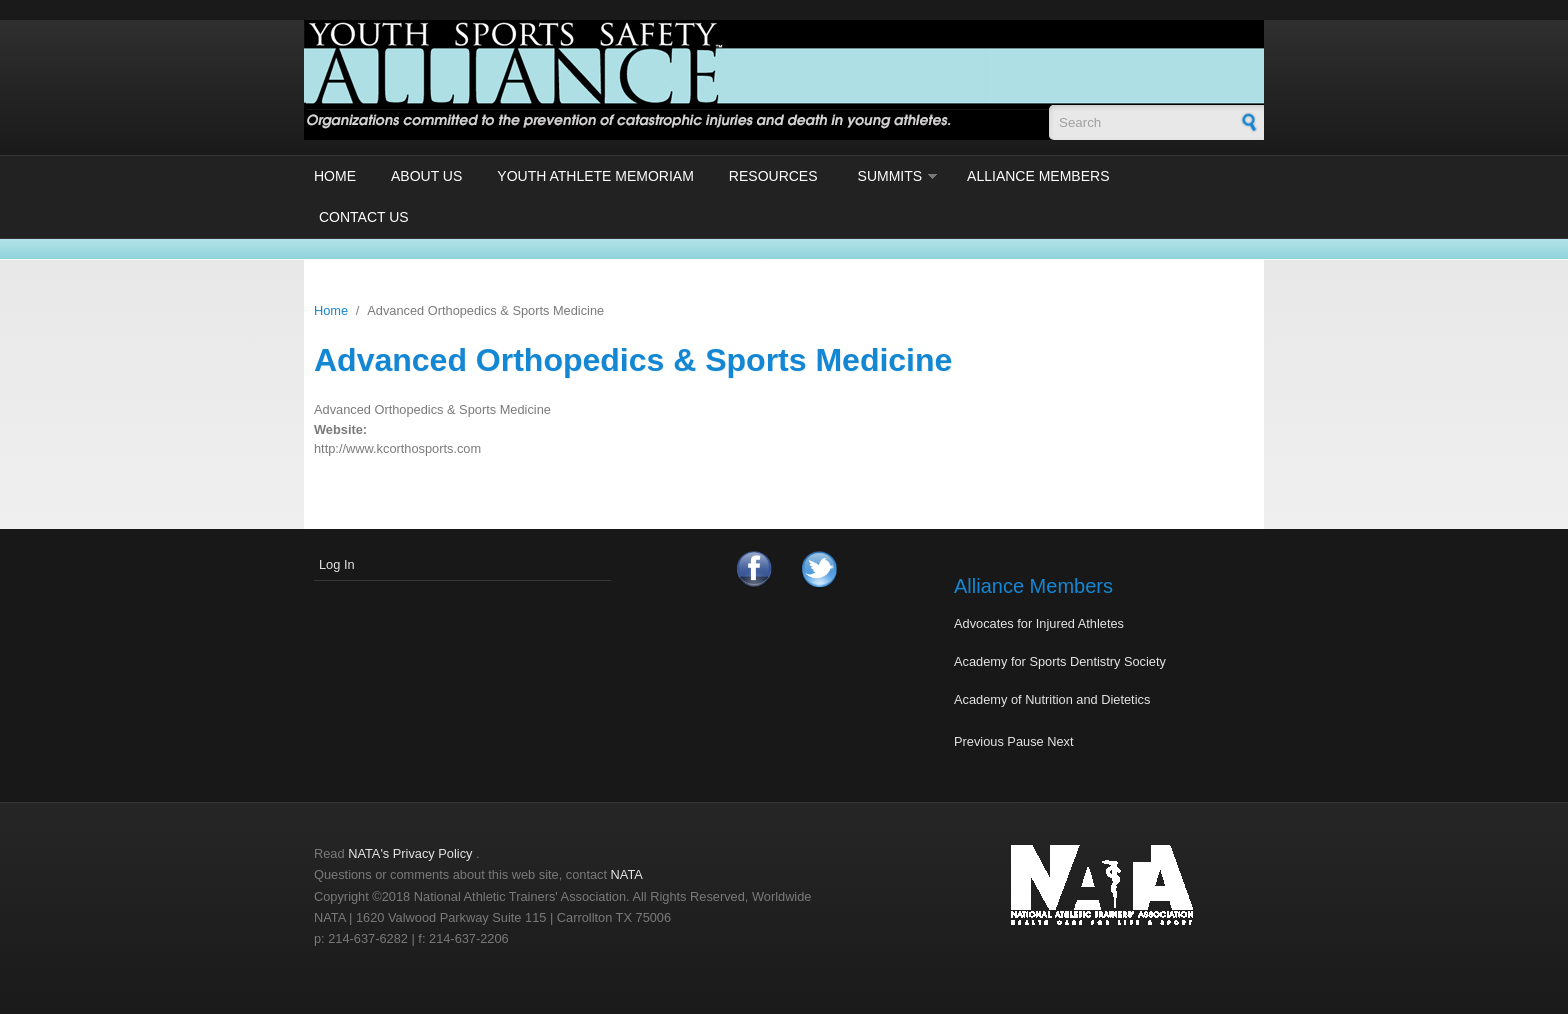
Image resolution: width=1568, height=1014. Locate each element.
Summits (890, 176)
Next (1060, 741)
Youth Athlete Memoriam (595, 176)
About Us (426, 176)
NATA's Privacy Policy (410, 853)
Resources (773, 176)
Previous (979, 741)
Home (335, 176)
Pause (1025, 741)
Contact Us (364, 217)
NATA (627, 874)
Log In (337, 564)
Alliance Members (1038, 176)
